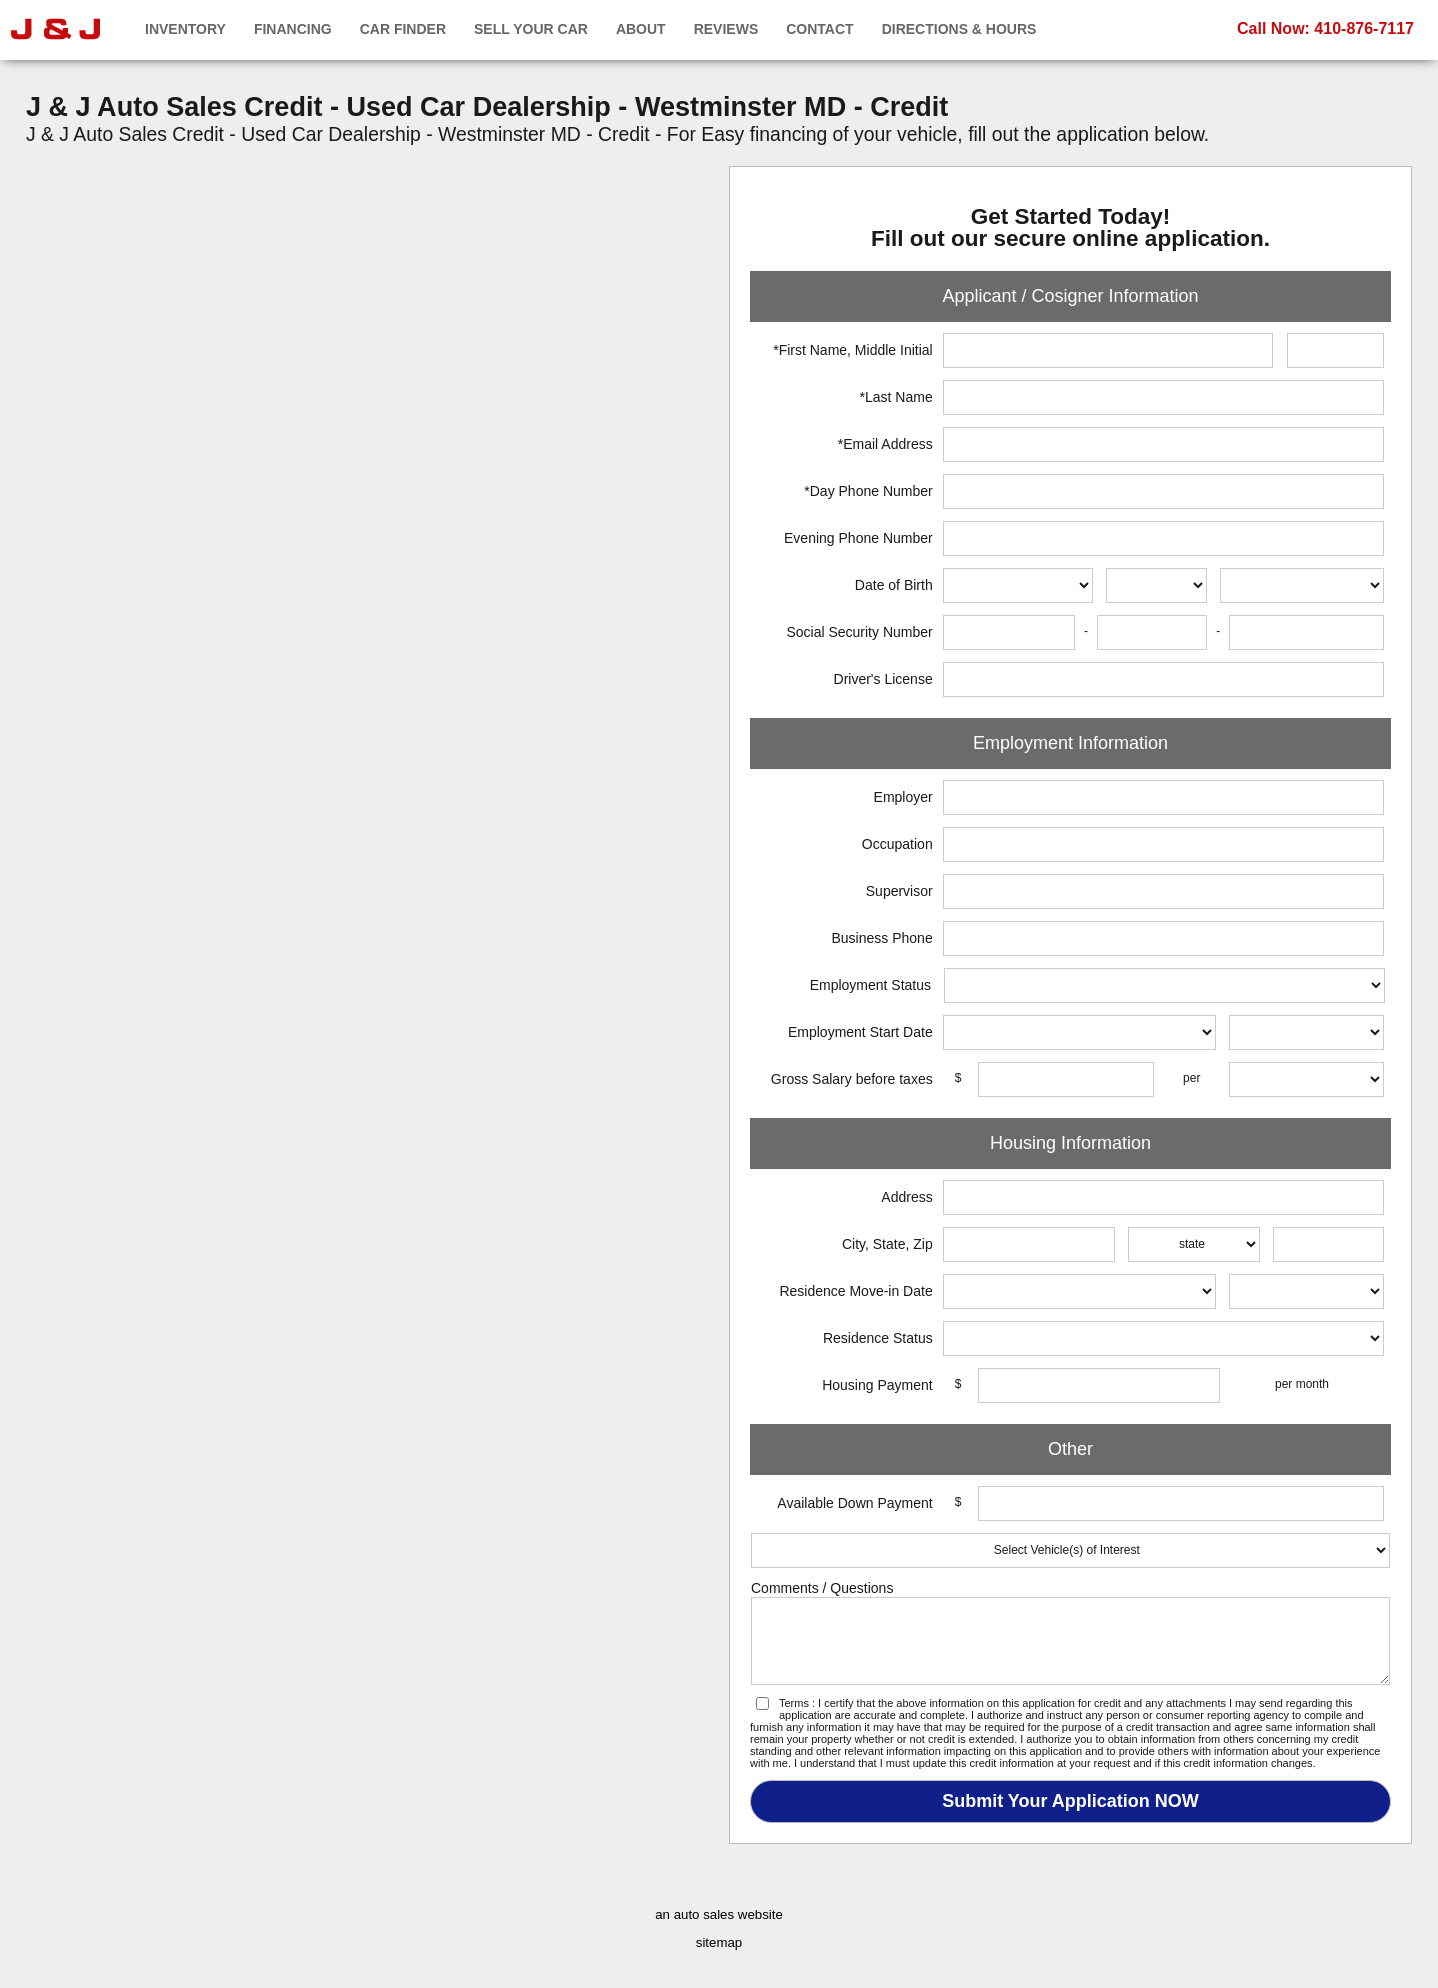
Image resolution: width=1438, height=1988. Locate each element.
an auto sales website (719, 1914)
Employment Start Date (860, 1032)
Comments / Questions (822, 1588)
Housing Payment (877, 1385)
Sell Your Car (531, 29)
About (641, 29)
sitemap (719, 1942)
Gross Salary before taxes (852, 1079)
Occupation (897, 844)
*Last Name (896, 397)
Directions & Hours (959, 29)
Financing (293, 29)
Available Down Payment (854, 1503)
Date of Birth (894, 585)
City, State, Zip (887, 1244)
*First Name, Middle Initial (853, 350)
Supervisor (899, 891)
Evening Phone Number (858, 538)
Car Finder (403, 29)
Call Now (1325, 28)
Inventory (185, 29)
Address (906, 1197)
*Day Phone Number (868, 491)
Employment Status (870, 985)
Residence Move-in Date (855, 1291)
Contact (819, 29)
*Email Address (885, 444)
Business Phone (882, 938)
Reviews (726, 29)
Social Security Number (859, 632)
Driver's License (883, 679)
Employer (903, 797)
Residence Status (878, 1338)
